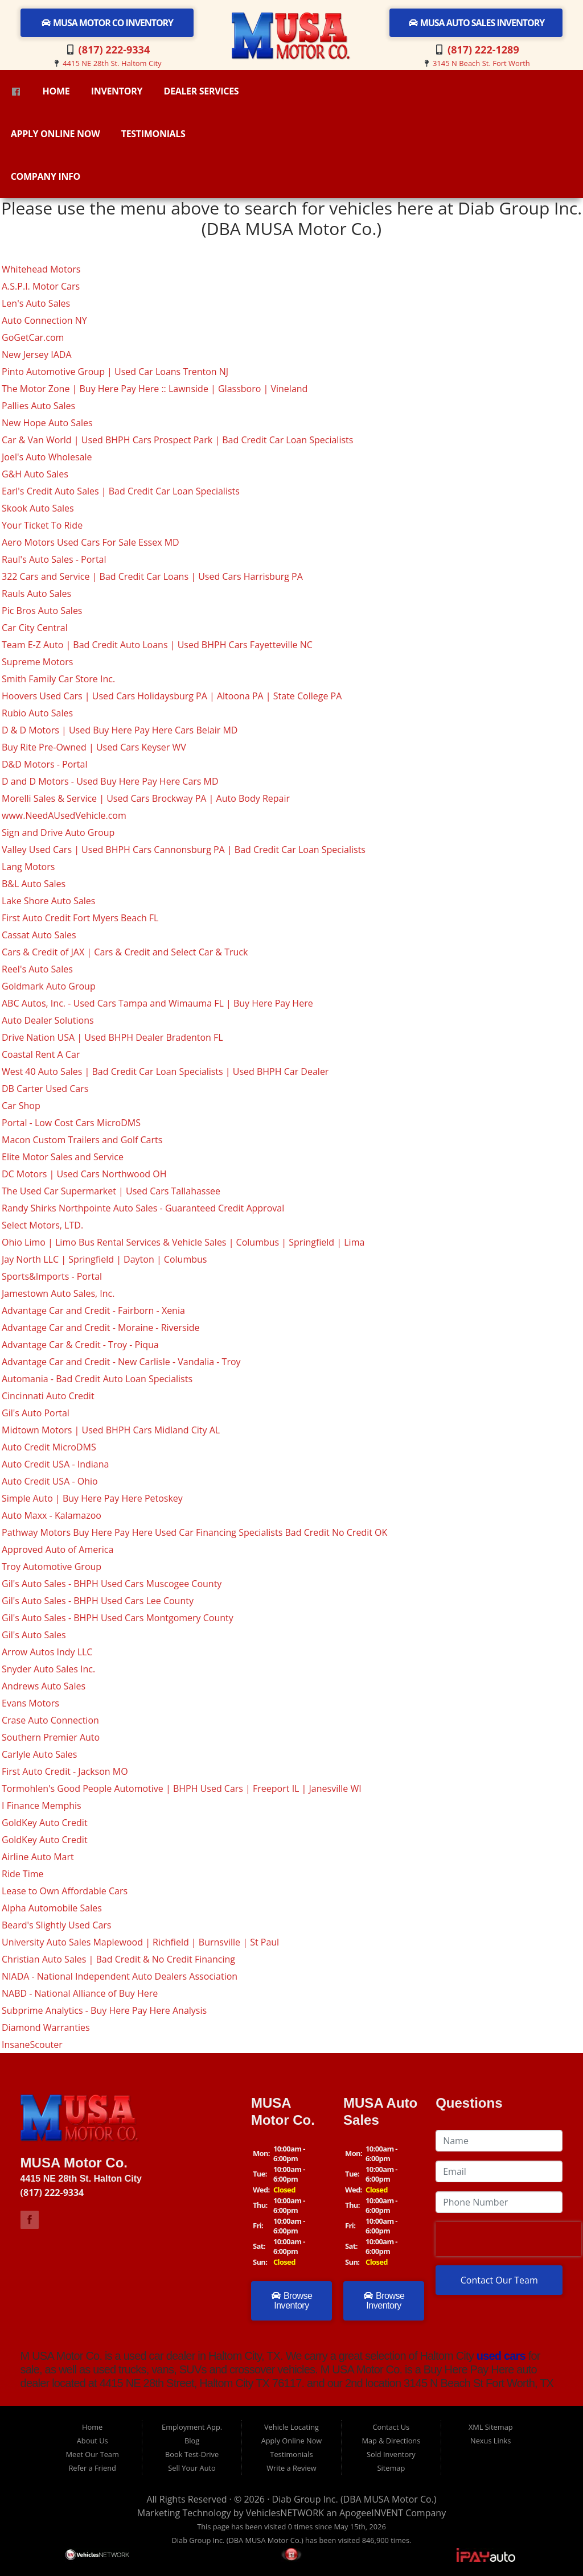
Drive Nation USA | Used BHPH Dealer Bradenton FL (112, 1037)
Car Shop (21, 1105)
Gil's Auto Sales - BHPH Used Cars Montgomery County (117, 1617)
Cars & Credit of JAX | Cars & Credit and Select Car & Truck (125, 952)
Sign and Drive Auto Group (58, 832)
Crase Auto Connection (50, 1720)
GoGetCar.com (33, 337)
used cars (499, 2356)
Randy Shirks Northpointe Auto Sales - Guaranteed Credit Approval (143, 1208)
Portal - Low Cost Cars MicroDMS (71, 1122)
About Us (92, 2440)
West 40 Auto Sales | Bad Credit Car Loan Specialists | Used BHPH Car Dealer (165, 1071)
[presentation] (508, 2239)
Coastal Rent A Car (41, 1054)
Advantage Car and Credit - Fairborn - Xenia (93, 1310)
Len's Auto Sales (36, 303)
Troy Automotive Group (51, 1566)
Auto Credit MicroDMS (49, 1447)
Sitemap (391, 2468)
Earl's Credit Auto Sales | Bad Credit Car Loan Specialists (121, 491)
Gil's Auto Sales (34, 1635)
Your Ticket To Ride (42, 525)
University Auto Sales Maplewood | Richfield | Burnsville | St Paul (140, 1942)
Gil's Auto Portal (35, 1413)
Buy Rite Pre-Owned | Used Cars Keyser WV (94, 747)
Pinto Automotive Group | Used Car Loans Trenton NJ (115, 371)
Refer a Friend (92, 2468)
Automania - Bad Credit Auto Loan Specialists (97, 1379)
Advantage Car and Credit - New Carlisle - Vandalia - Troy (121, 1361)
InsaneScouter (32, 2044)
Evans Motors (30, 1703)
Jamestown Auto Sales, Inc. (58, 1293)
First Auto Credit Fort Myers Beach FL (80, 918)
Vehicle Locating (291, 2427)
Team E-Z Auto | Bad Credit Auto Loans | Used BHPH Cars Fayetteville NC (157, 644)
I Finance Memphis (41, 1805)
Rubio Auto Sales (37, 713)
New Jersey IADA (37, 354)
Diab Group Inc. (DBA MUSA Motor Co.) (354, 2499)
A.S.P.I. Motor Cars (41, 286)
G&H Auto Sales (35, 474)
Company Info (45, 176)
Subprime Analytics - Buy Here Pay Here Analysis (104, 2010)
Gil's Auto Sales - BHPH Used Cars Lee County (98, 1600)
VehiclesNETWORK (285, 2513)
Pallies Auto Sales (38, 405)
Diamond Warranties (46, 2027)
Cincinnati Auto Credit (48, 1396)
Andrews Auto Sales (43, 1686)
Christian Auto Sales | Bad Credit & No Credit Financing (118, 1959)
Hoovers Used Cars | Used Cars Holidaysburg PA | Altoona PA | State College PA (172, 696)
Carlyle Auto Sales (39, 1754)
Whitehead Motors (41, 269)
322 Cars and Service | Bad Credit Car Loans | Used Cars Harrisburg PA (152, 576)
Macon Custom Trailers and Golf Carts (82, 1140)
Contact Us (390, 2427)
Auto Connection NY (44, 320)
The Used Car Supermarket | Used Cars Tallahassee (111, 1191)
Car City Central (35, 627)
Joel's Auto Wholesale (47, 457)
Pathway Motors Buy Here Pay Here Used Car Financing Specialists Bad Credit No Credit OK (194, 1532)
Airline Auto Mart (38, 1856)
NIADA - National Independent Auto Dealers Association (119, 1976)
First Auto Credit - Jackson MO (65, 1771)
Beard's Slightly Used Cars (56, 1925)
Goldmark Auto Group (49, 986)
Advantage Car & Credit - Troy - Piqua (80, 1344)
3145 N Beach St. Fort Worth (481, 63)
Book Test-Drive (192, 2454)
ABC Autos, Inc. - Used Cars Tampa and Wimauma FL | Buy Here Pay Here (157, 1003)
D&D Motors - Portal (44, 764)
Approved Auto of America (57, 1549)
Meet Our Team (92, 2454)
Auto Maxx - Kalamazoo (51, 1515)
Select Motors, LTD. (42, 1225)
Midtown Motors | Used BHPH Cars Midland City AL (111, 1430)
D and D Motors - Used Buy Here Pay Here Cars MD (110, 781)
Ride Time (23, 1874)
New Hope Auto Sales (47, 423)
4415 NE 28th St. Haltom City (112, 63)
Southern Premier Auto (51, 1737)
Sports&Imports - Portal (52, 1276)
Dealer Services (201, 91)
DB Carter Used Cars (45, 1088)
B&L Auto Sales (33, 883)
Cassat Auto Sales (39, 935)
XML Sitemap (491, 2427)
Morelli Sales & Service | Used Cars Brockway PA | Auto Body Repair (146, 798)
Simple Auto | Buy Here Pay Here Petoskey (92, 1498)
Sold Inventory (391, 2454)
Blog (191, 2440)
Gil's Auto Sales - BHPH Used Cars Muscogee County (111, 1583)
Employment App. (192, 2427)
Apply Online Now (55, 133)
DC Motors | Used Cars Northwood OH (84, 1174)
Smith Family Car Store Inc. (58, 679)
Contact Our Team (499, 2280)
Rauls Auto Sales (36, 593)
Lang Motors (28, 866)
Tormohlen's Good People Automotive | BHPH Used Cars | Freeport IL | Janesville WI (182, 1788)
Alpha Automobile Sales (52, 1908)
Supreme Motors (37, 662)
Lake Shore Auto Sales (48, 901)
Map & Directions (391, 2440)
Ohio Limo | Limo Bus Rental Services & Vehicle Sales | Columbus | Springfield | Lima (183, 1242)
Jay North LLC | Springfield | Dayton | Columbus (104, 1259)
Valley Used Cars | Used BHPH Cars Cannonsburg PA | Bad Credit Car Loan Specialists (184, 849)
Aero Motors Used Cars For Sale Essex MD (90, 542)
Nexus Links (490, 2440)
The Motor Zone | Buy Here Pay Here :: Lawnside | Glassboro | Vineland (154, 388)
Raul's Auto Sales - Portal (54, 559)
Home (56, 91)
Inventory (116, 91)
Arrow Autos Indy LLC (47, 1652)
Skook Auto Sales (38, 508)
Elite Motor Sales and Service (63, 1157)
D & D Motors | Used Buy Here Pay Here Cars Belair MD (119, 730)
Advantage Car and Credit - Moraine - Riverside (101, 1327)
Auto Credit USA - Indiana (55, 1464)
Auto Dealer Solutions (48, 1020)
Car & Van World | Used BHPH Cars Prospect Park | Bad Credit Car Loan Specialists (177, 440)
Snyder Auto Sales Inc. (48, 1669)
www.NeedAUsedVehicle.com (64, 815)
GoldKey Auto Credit (45, 1822)
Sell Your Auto (191, 2468)
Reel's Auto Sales (37, 969)
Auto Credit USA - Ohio (50, 1481)
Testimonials (153, 133)
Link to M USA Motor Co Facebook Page (29, 2220)
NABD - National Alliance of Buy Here (80, 1993)
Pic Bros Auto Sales (42, 610)
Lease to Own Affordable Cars (65, 1891)
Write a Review (291, 2468)
